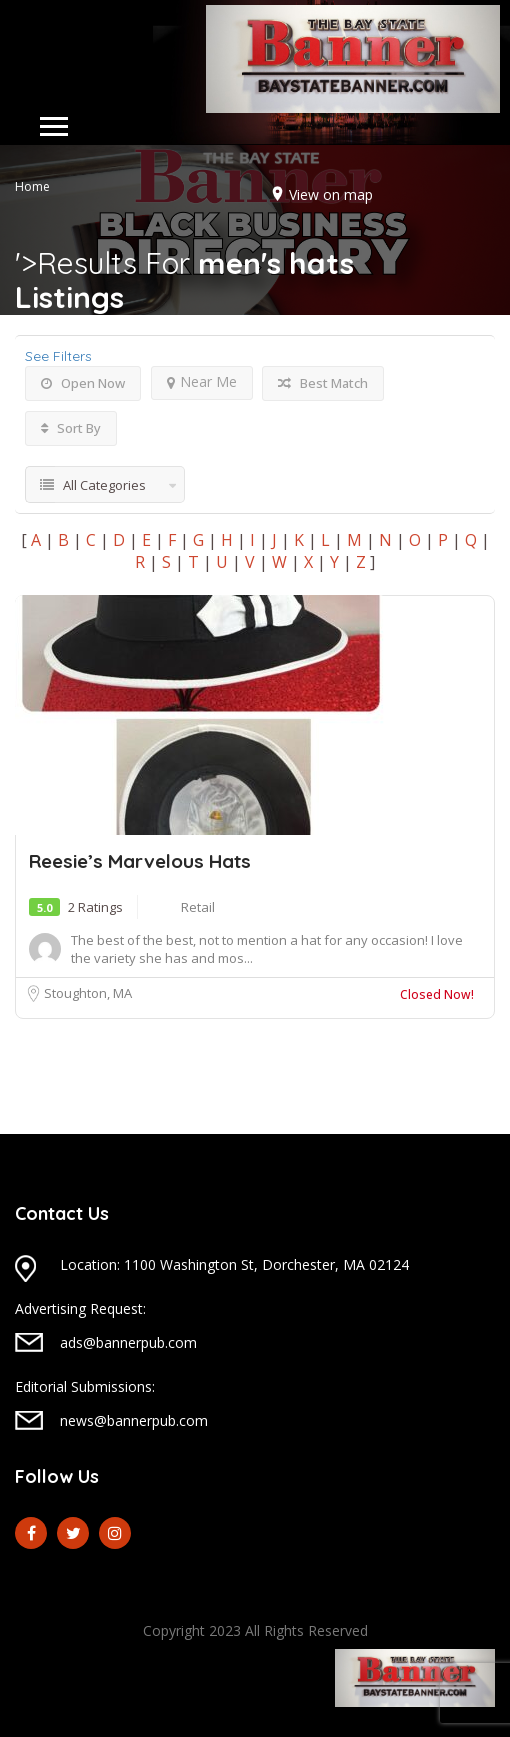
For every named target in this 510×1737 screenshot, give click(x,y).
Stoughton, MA (88, 993)
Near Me (202, 381)
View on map (331, 194)
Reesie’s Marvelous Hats (140, 861)
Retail (198, 907)
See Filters (58, 356)
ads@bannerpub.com (128, 1342)
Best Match (323, 383)
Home (32, 186)
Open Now (83, 383)
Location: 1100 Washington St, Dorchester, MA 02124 (234, 1264)
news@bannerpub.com (134, 1420)
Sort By (71, 428)
